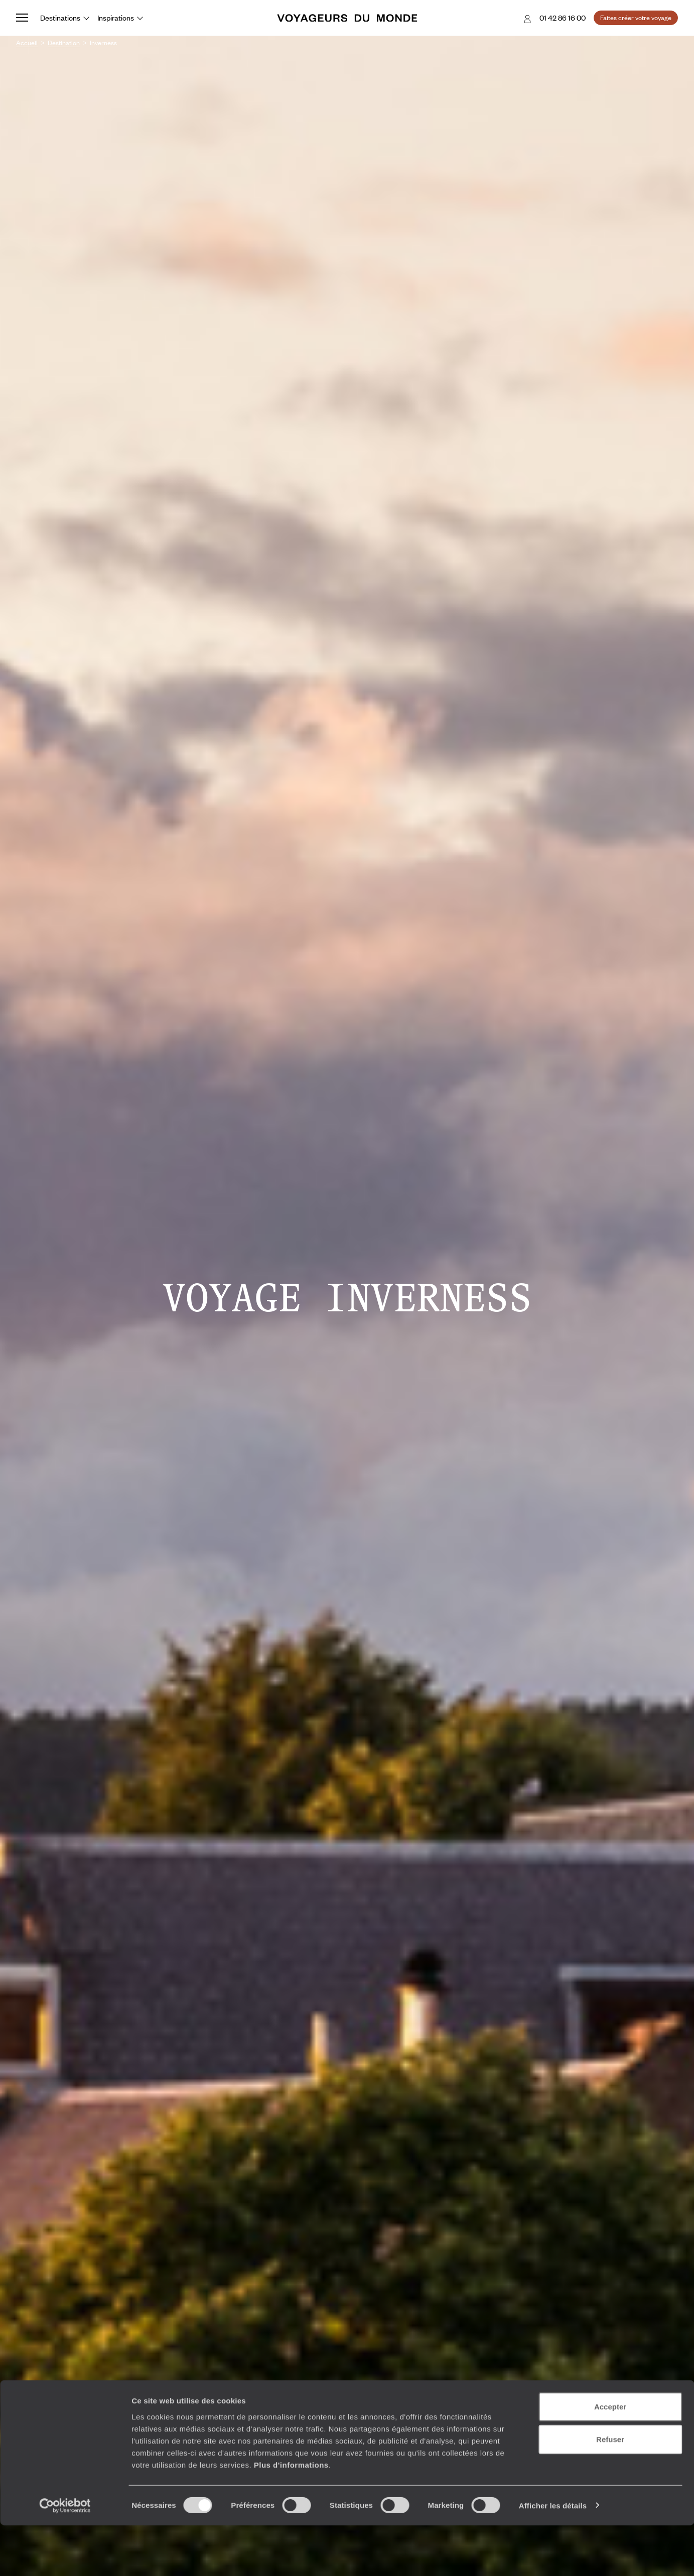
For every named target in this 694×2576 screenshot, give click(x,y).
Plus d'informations (291, 2515)
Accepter (610, 2457)
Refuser (610, 2490)
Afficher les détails (553, 2556)
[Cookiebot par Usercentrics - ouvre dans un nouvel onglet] (65, 2556)
